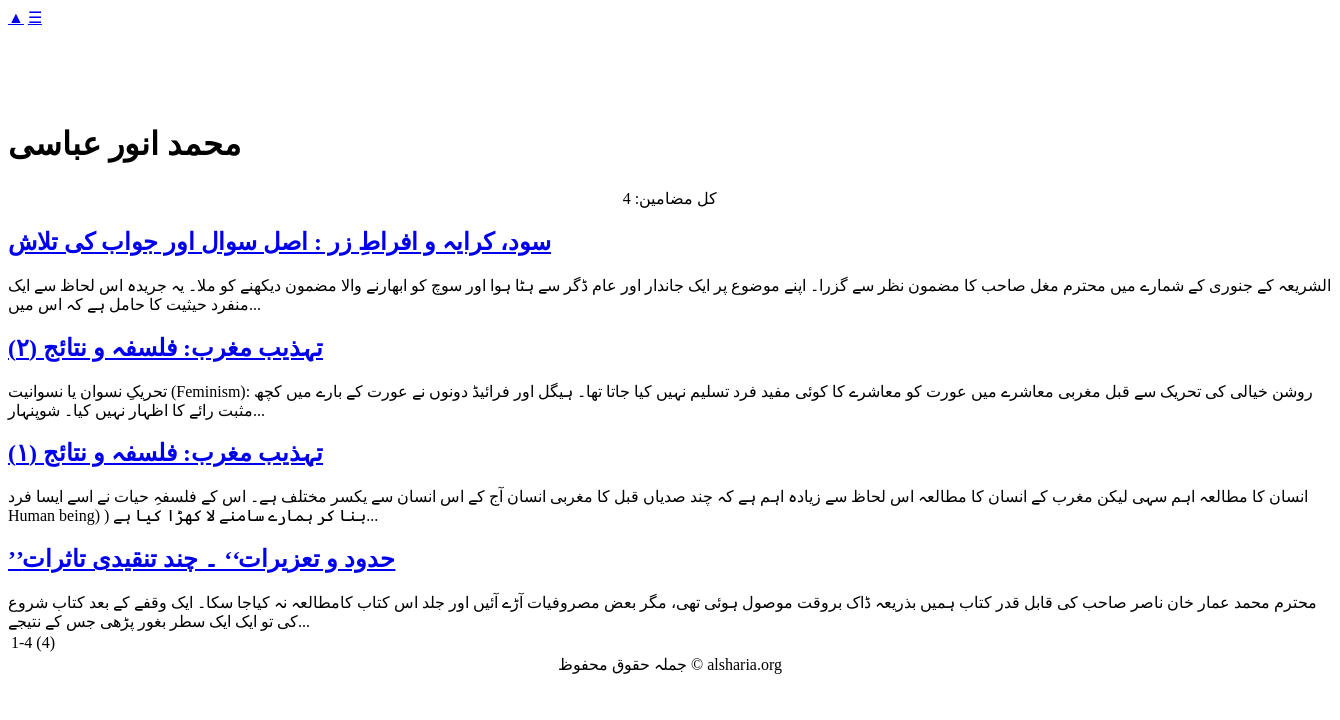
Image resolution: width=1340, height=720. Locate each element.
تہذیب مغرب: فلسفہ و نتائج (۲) (165, 348)
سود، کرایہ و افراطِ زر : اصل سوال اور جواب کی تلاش (279, 242)
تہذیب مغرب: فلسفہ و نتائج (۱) (165, 453)
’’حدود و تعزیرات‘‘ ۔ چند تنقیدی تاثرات (201, 559)
